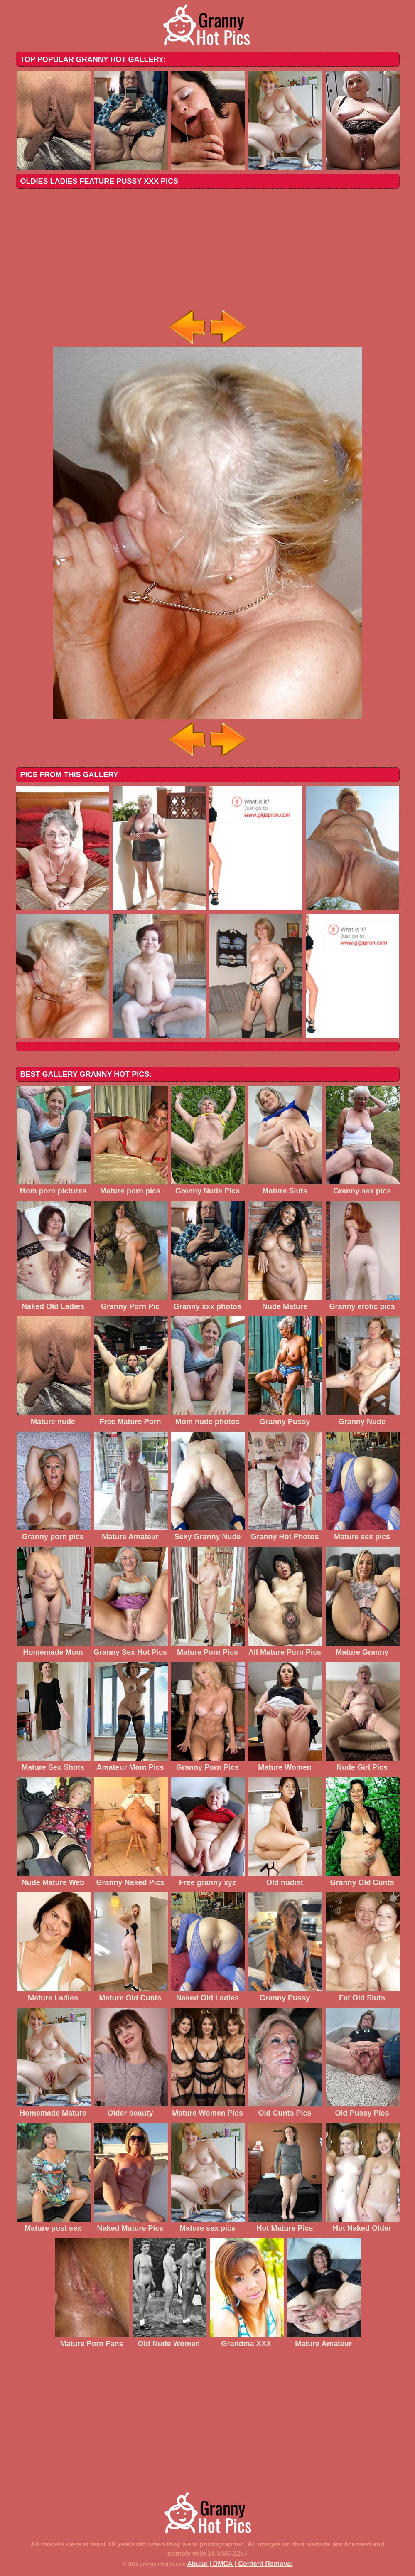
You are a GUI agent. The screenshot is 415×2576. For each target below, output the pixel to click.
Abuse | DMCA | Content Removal (240, 2563)
